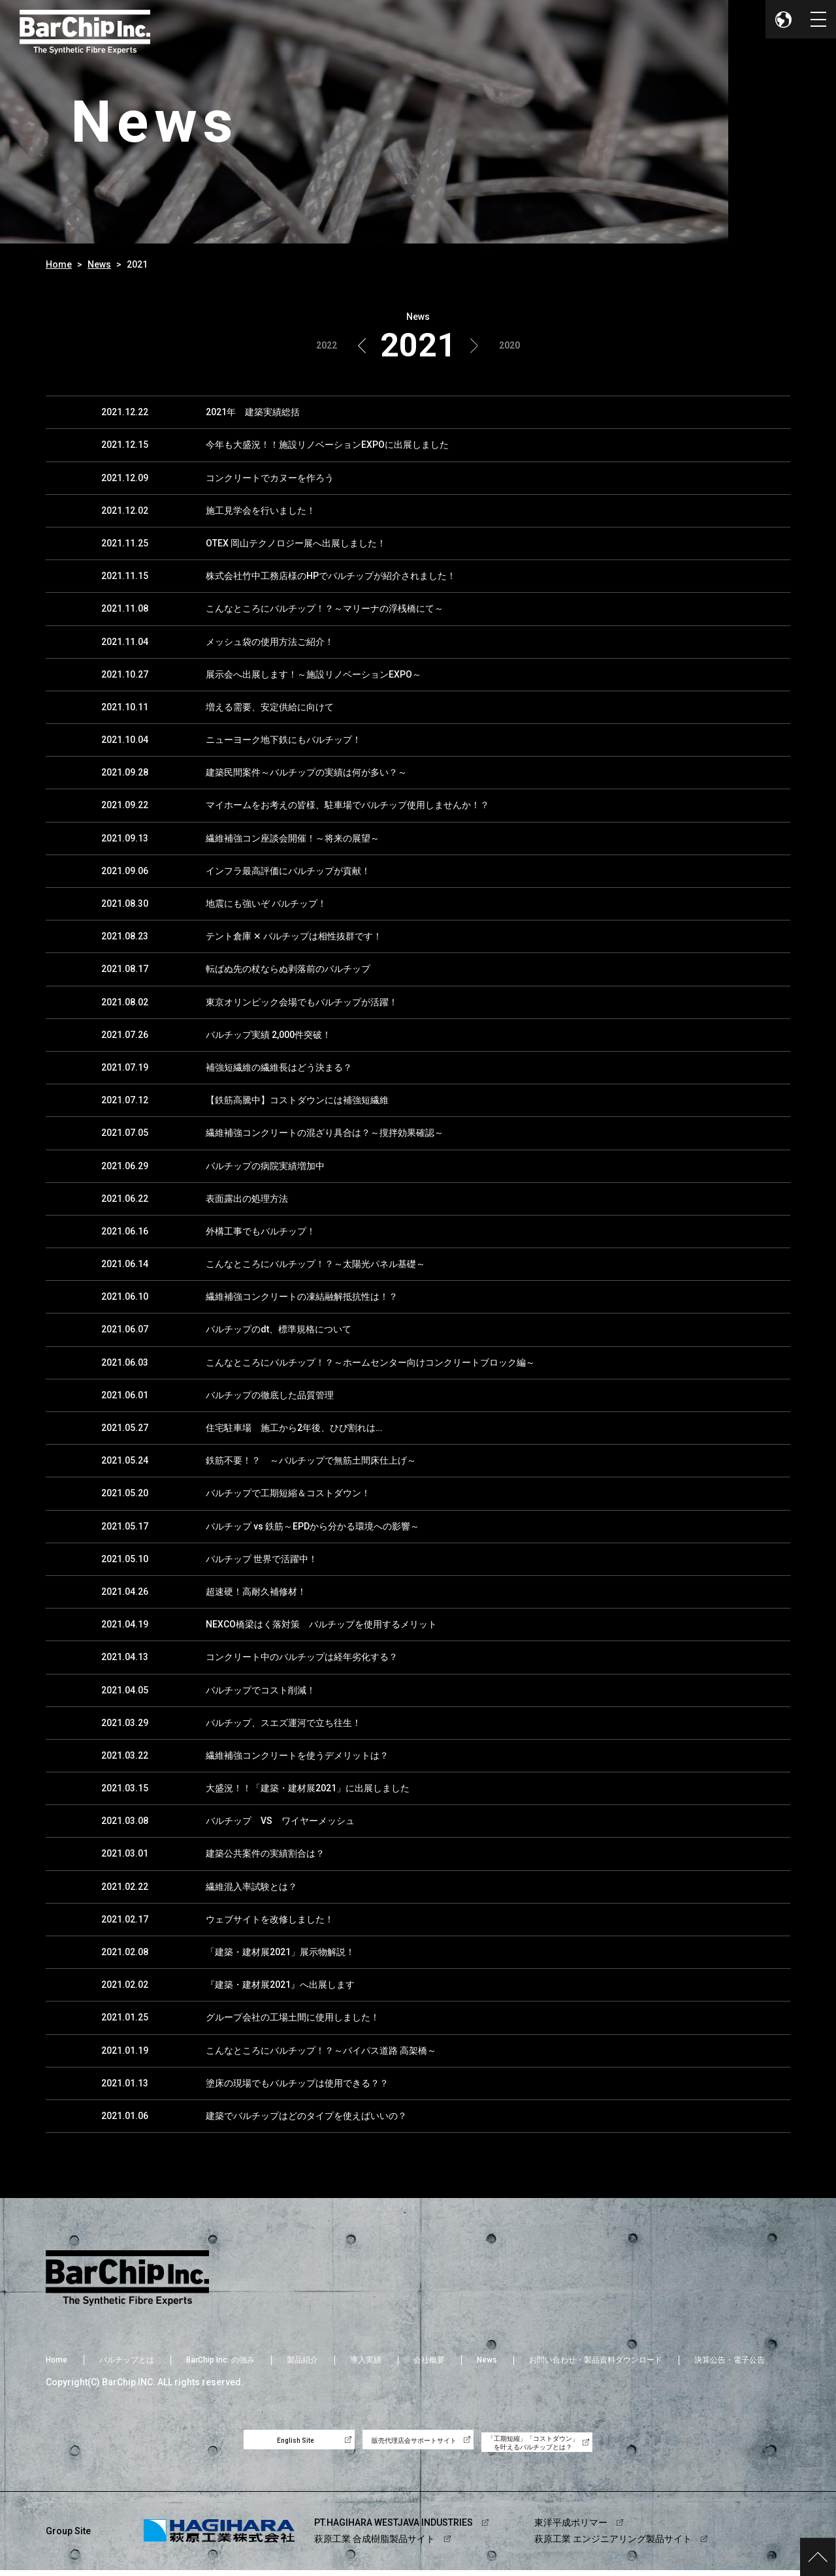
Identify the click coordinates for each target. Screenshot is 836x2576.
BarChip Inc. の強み (220, 2359)
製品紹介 (302, 2359)
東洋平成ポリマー (570, 2527)
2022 (326, 345)
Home (59, 264)
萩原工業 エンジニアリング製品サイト (613, 2544)
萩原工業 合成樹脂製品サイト (374, 2544)
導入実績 (365, 2359)
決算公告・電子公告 (729, 2359)
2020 (509, 345)
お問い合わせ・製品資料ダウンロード (595, 2359)
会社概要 (429, 2359)
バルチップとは (126, 2359)
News (99, 264)
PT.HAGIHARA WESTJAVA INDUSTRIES (393, 2527)
